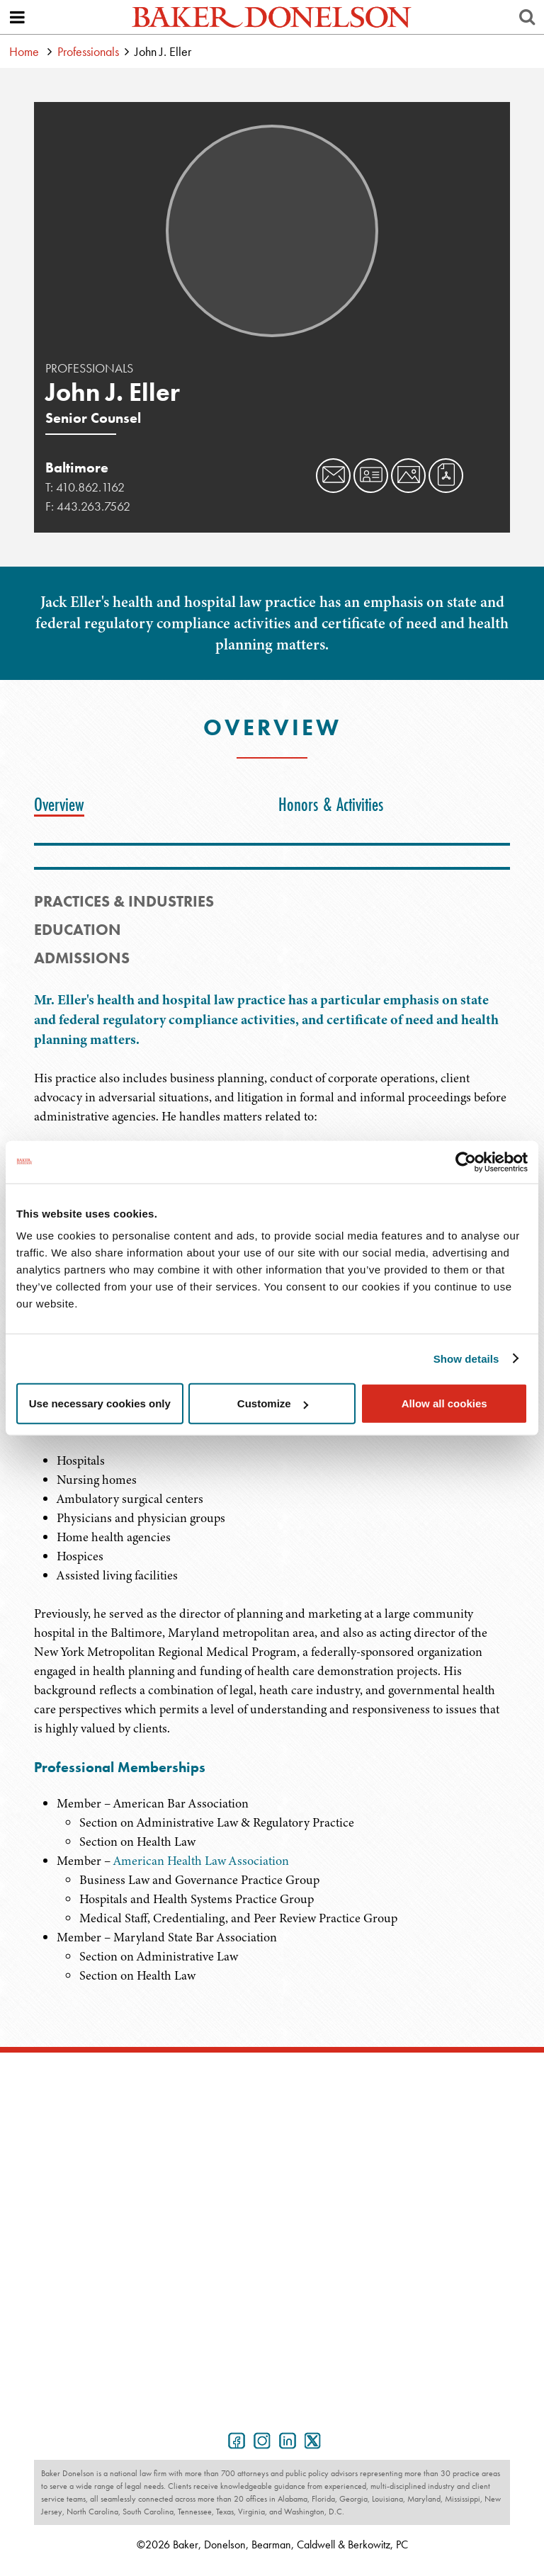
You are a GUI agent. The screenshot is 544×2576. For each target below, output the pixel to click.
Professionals (88, 51)
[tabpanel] (272, 1871)
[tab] (62, 805)
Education (77, 929)
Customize (272, 1403)
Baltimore (76, 467)
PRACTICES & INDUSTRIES (124, 901)
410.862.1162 (90, 487)
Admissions (82, 958)
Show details (466, 1358)
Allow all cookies (444, 1403)
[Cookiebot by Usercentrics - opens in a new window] (466, 1161)
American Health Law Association (201, 1860)
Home (24, 51)
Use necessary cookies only (100, 1403)
